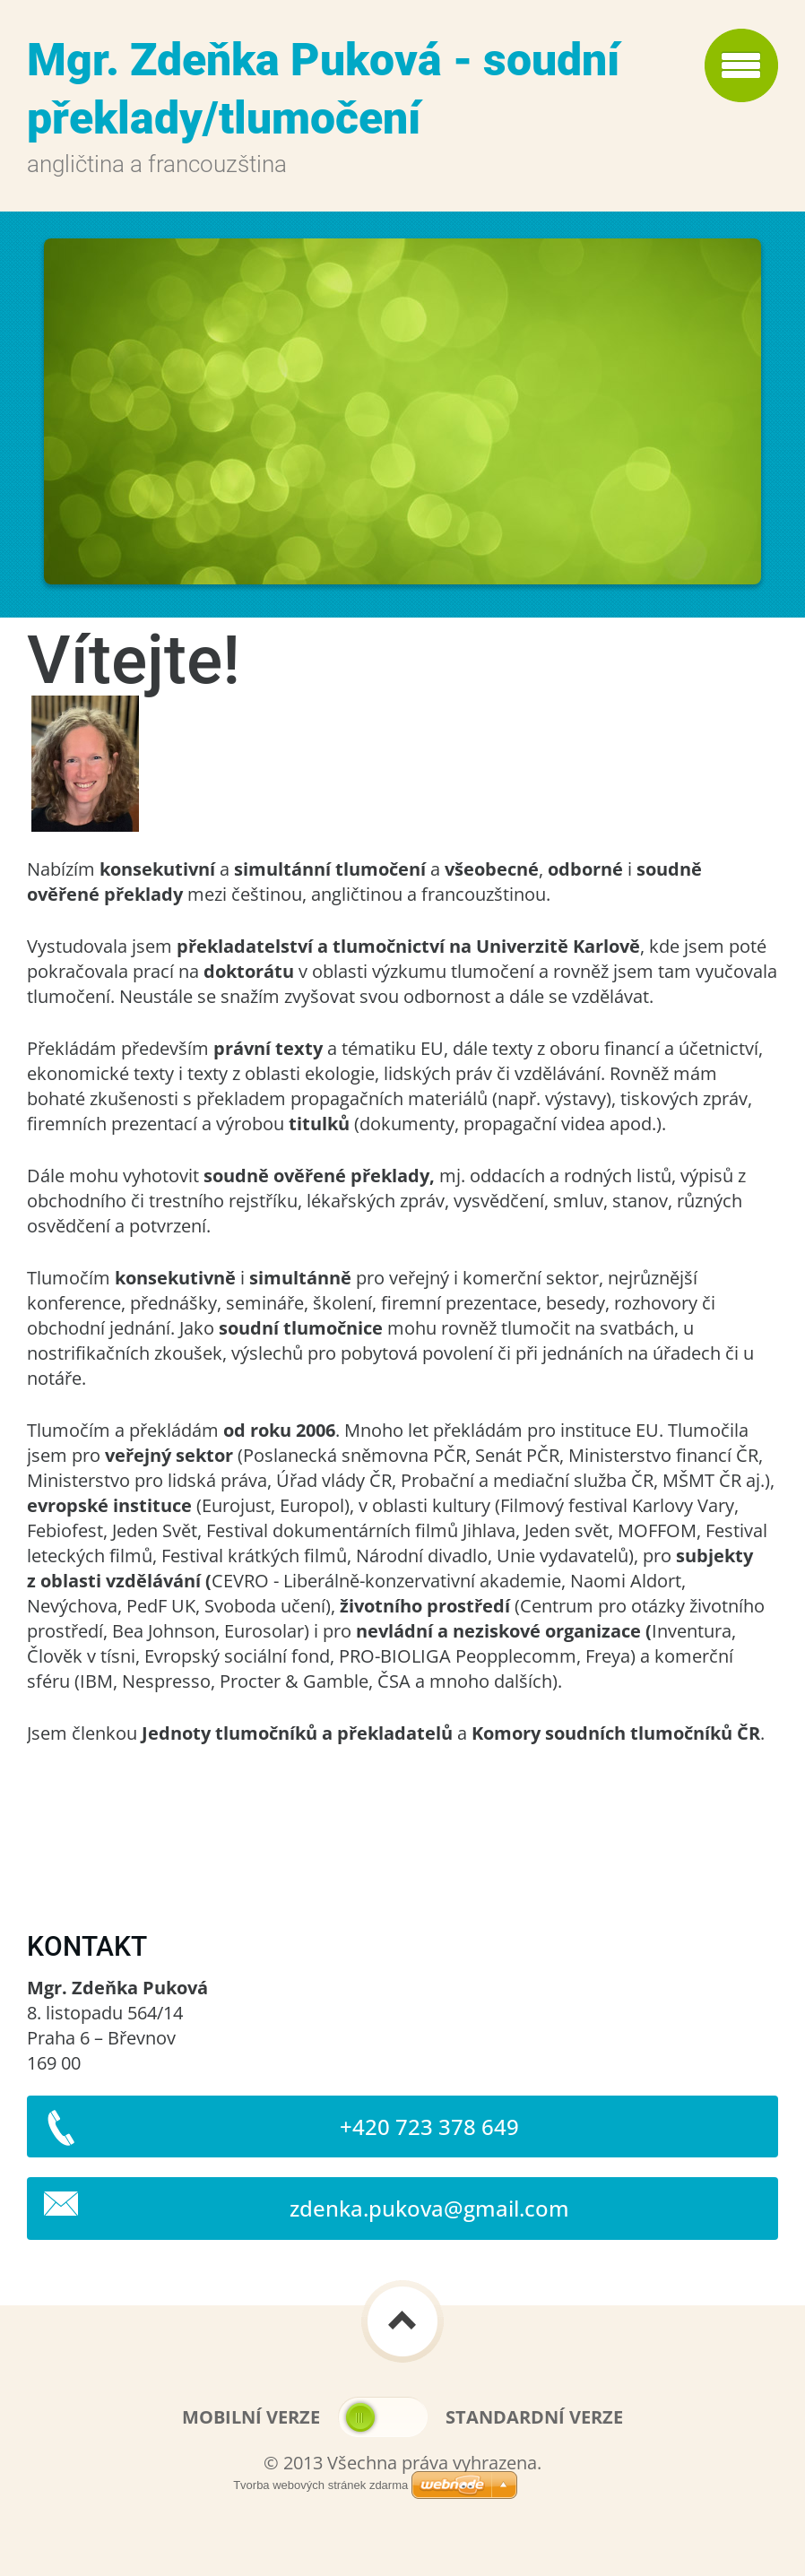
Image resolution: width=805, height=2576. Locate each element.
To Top (402, 2321)
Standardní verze (534, 2417)
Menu (741, 65)
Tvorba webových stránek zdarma (320, 2485)
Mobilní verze (251, 2417)
